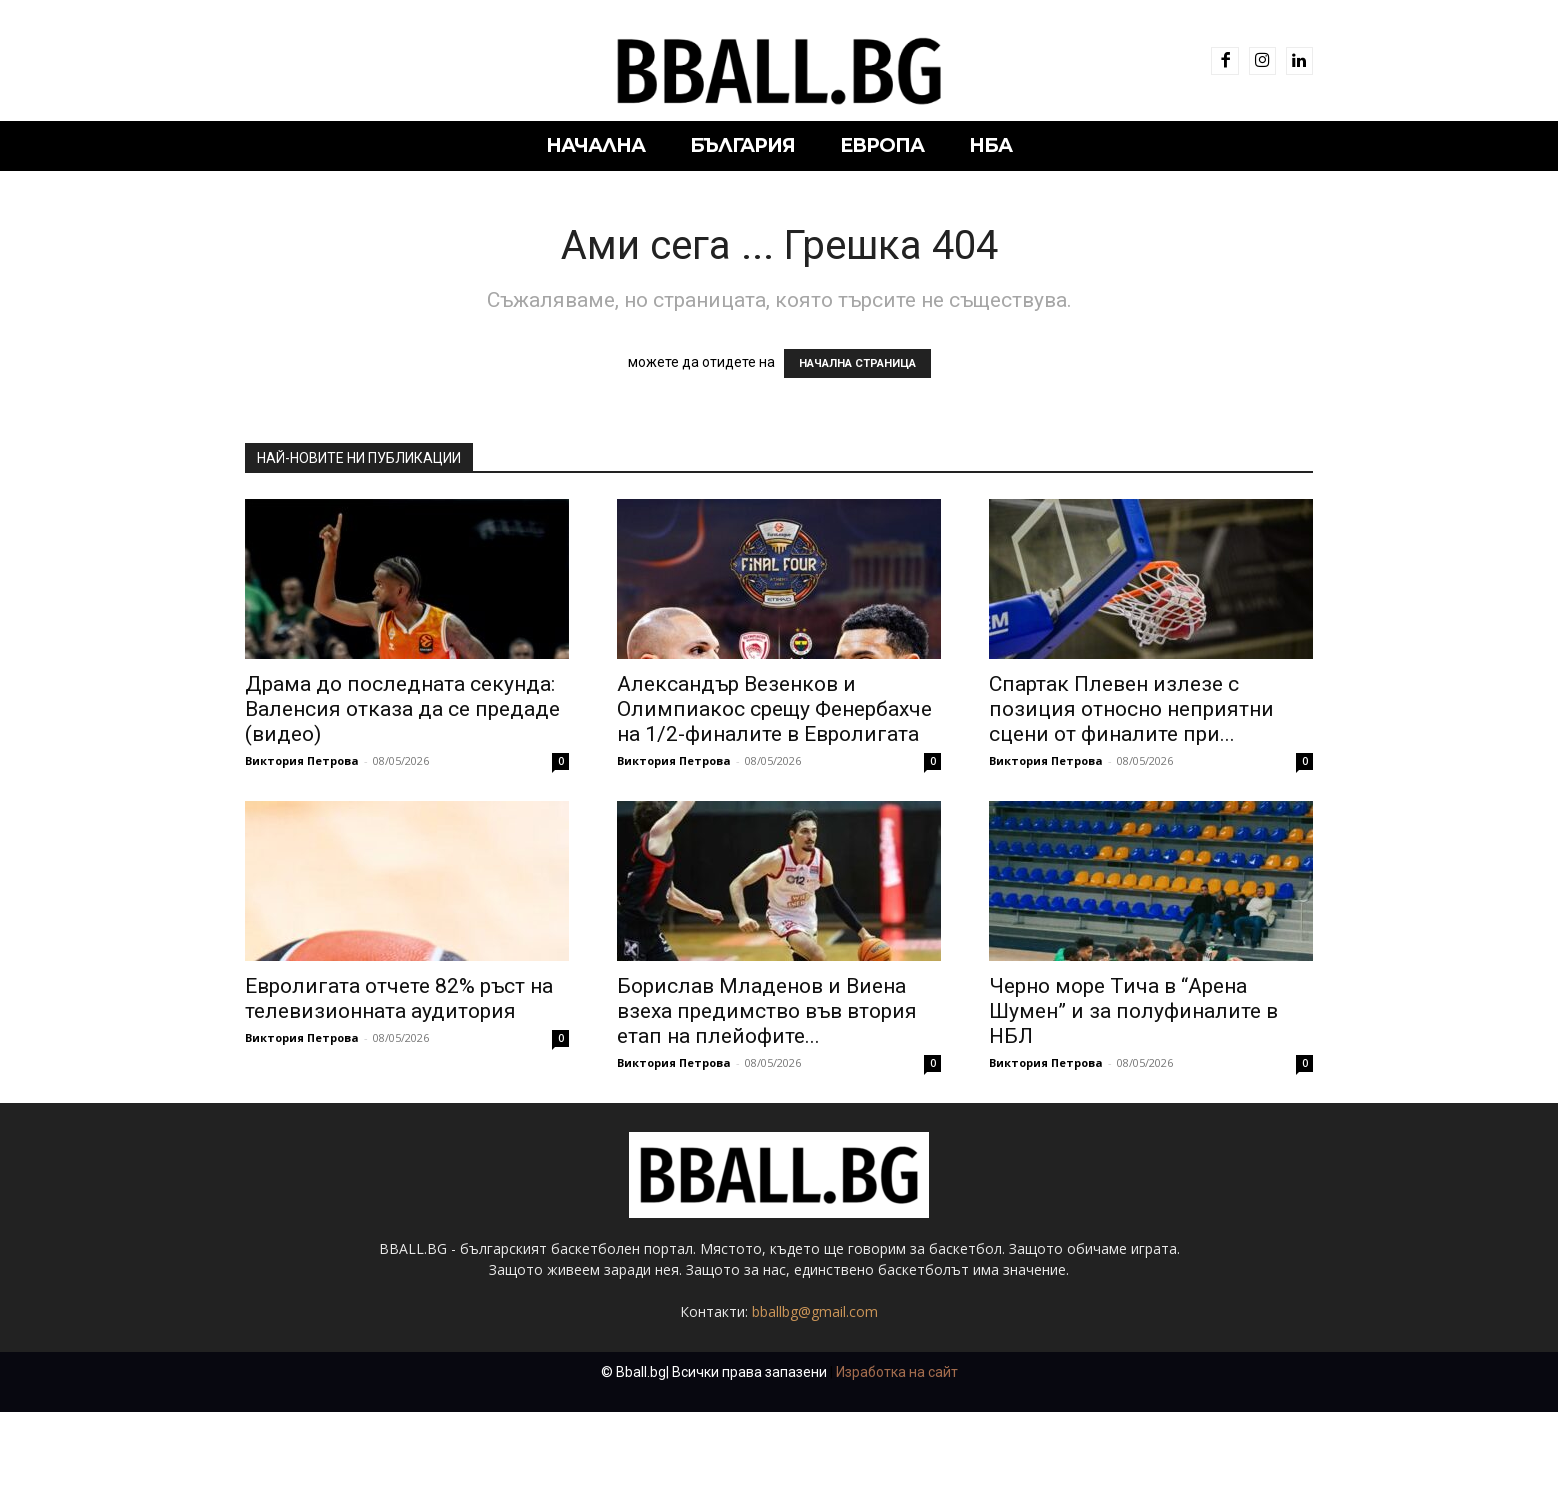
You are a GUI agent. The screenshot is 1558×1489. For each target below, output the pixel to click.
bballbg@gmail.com (815, 1311)
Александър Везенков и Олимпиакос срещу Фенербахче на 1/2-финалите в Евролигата (774, 709)
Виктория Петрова (302, 760)
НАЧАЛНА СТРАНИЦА (857, 363)
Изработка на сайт (897, 1372)
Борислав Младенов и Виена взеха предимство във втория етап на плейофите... (767, 1011)
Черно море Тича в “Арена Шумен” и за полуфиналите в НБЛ (1133, 1011)
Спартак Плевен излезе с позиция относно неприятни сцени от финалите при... (1131, 709)
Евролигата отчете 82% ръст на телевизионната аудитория (399, 998)
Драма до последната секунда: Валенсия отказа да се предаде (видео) (402, 709)
